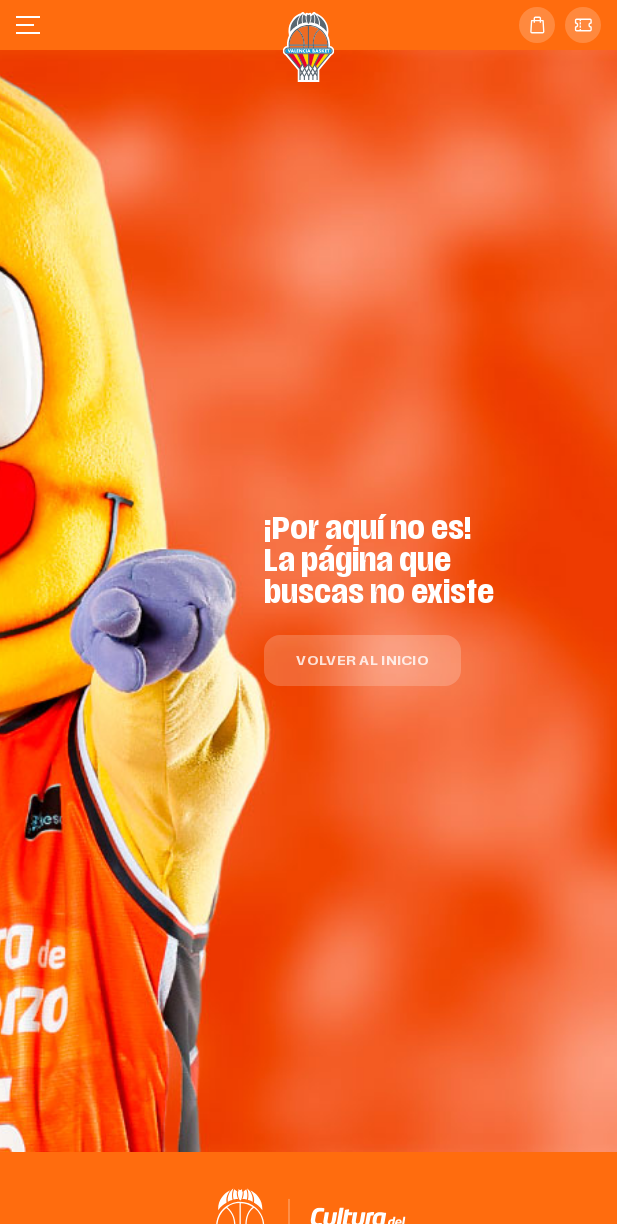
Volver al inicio (362, 661)
